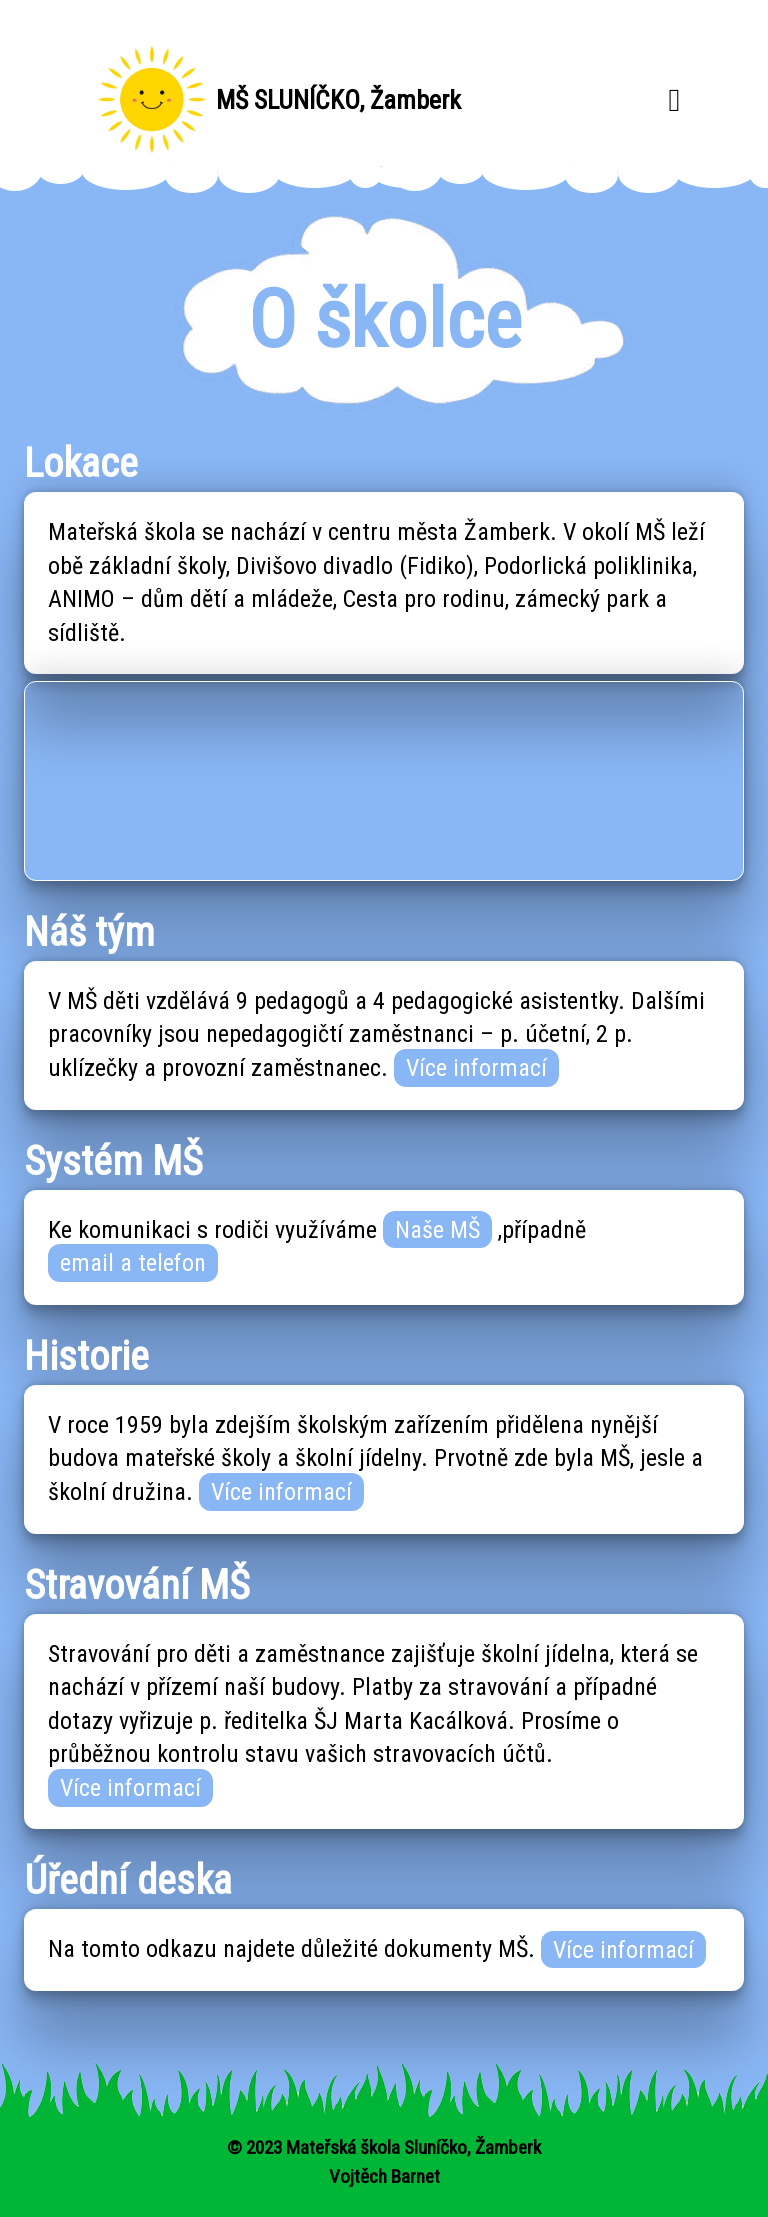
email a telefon (133, 1263)
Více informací (476, 1068)
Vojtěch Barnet (384, 2176)
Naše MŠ (437, 1230)
